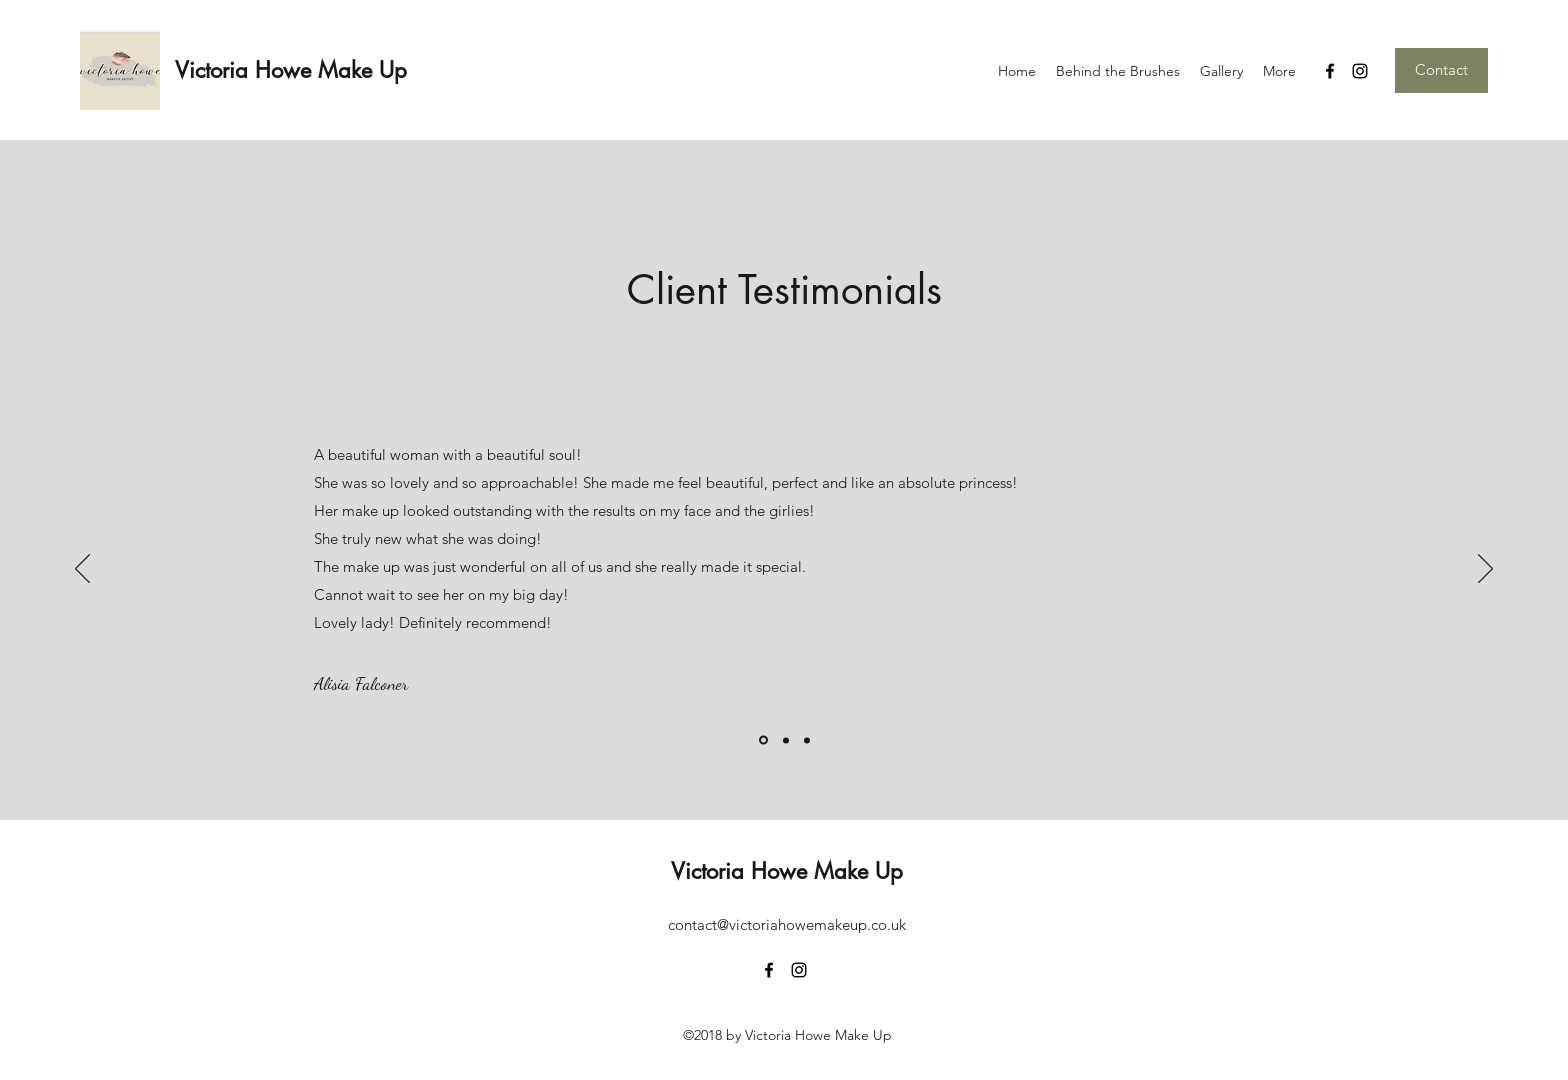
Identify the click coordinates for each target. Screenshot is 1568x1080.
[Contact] (1441, 70)
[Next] (1485, 570)
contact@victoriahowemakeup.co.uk (787, 924)
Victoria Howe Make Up (291, 70)
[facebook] (1330, 71)
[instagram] (1360, 71)
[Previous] (82, 570)
